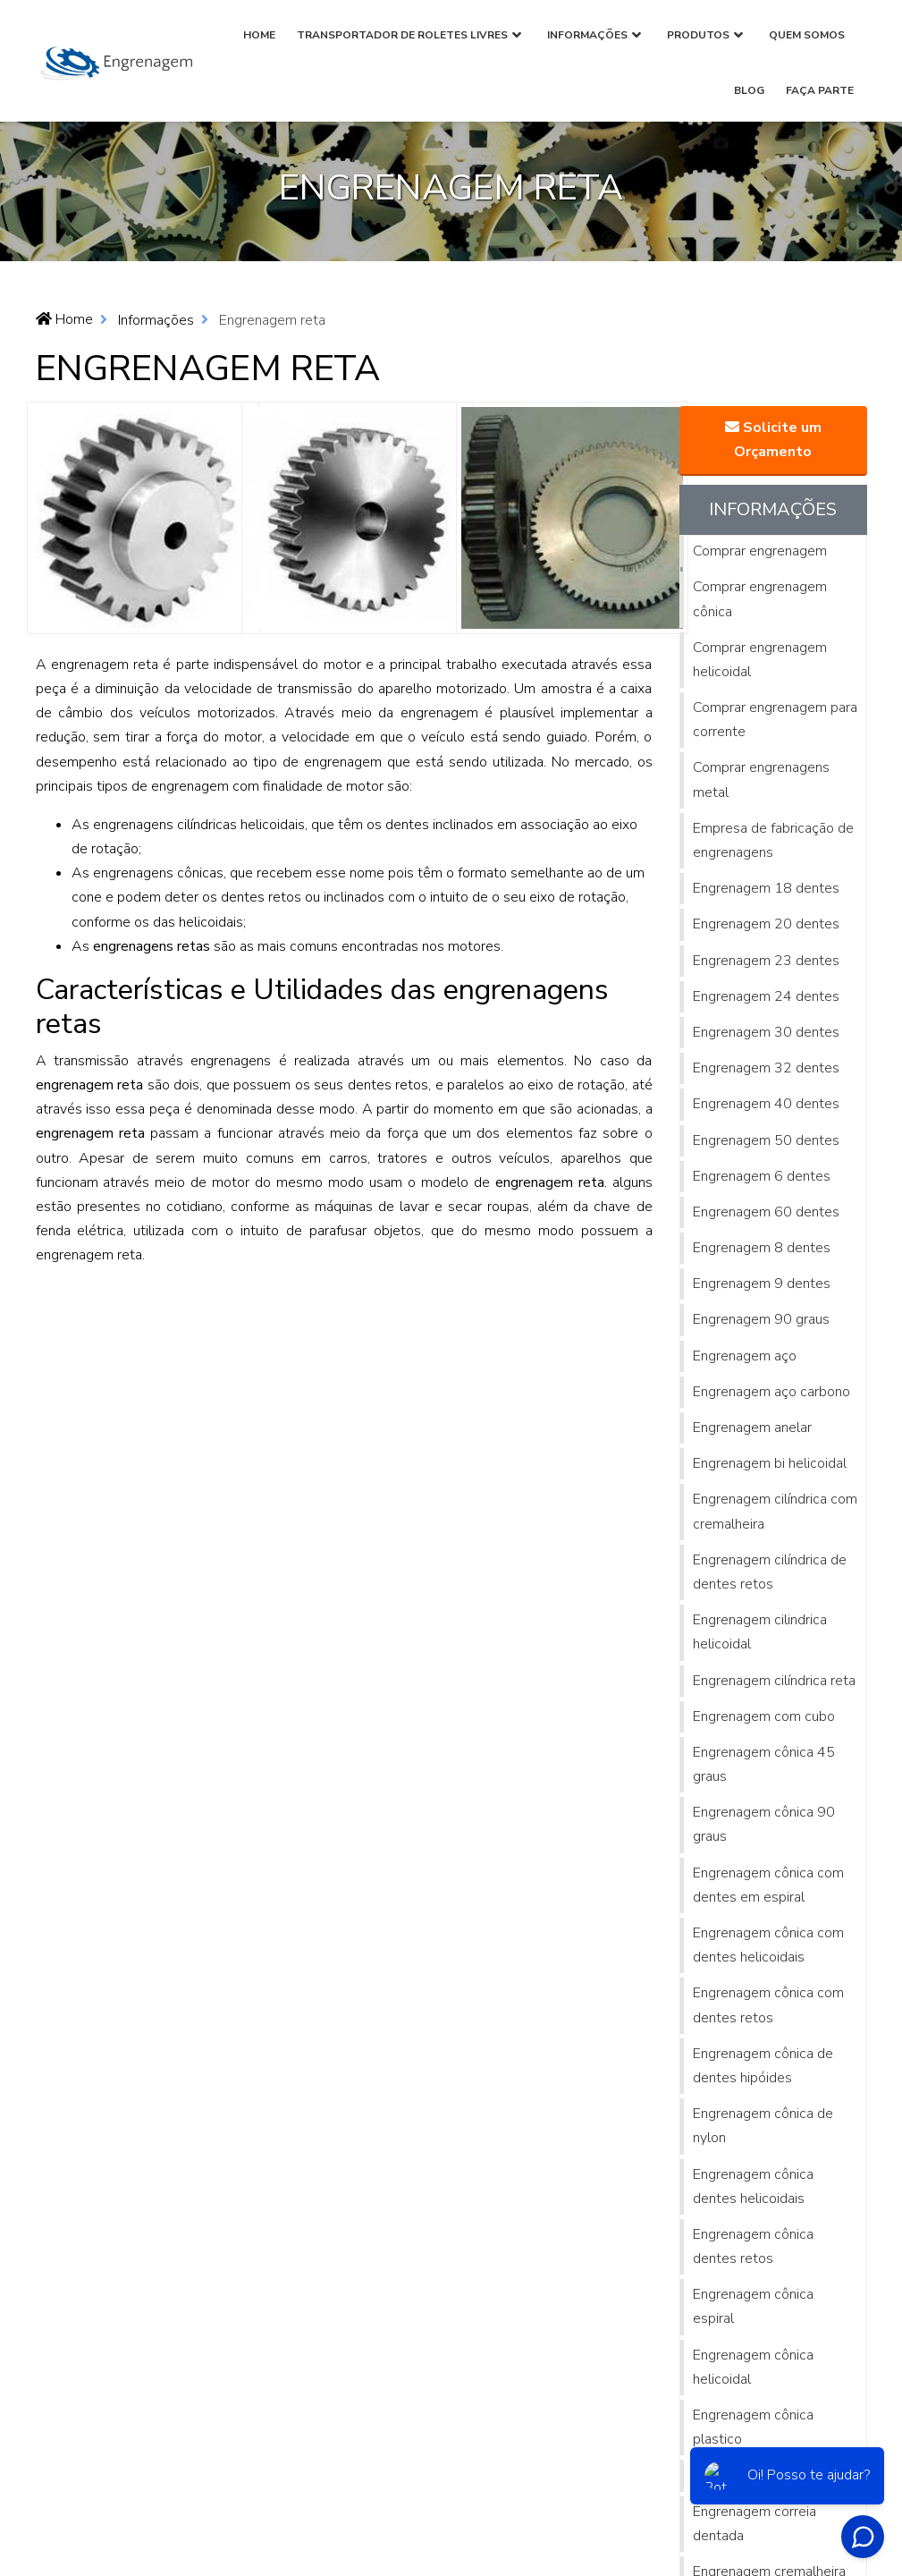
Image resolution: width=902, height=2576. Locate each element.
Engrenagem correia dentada (754, 2524)
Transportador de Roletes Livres (402, 35)
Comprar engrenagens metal (761, 779)
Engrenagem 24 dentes (766, 996)
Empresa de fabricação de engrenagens (773, 840)
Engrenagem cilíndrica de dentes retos (770, 1572)
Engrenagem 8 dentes (761, 1248)
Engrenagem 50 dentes (766, 1140)
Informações (587, 35)
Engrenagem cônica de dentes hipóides (763, 2066)
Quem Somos (807, 35)
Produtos (698, 35)
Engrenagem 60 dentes (766, 1212)
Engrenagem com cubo (764, 1716)
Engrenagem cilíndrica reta (774, 1680)
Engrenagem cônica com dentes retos (768, 2005)
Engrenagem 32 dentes (766, 1068)
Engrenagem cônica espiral (753, 2306)
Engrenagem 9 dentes (761, 1283)
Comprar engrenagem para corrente (775, 719)
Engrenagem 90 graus (761, 1319)
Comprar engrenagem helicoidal (760, 660)
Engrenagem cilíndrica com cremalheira (775, 1511)
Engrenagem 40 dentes (766, 1104)
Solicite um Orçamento (773, 440)
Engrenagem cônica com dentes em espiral (768, 1885)
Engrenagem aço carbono (771, 1392)
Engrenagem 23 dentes (766, 960)
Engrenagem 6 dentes (761, 1176)
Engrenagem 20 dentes (766, 924)
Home (259, 35)
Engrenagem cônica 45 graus (764, 1764)
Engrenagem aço (745, 1356)
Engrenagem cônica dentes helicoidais (753, 2186)
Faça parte (820, 90)
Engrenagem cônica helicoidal (753, 2367)
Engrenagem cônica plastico (753, 2427)
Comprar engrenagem (760, 551)
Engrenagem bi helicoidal (770, 1463)
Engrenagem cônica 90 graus (764, 1824)
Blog (749, 90)
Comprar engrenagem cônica (760, 599)
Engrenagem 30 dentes (766, 1032)
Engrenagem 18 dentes (766, 888)
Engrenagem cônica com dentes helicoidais (768, 1945)
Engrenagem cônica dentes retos (753, 2246)
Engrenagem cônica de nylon (763, 2126)
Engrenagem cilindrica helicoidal (760, 1632)
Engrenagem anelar (752, 1427)
